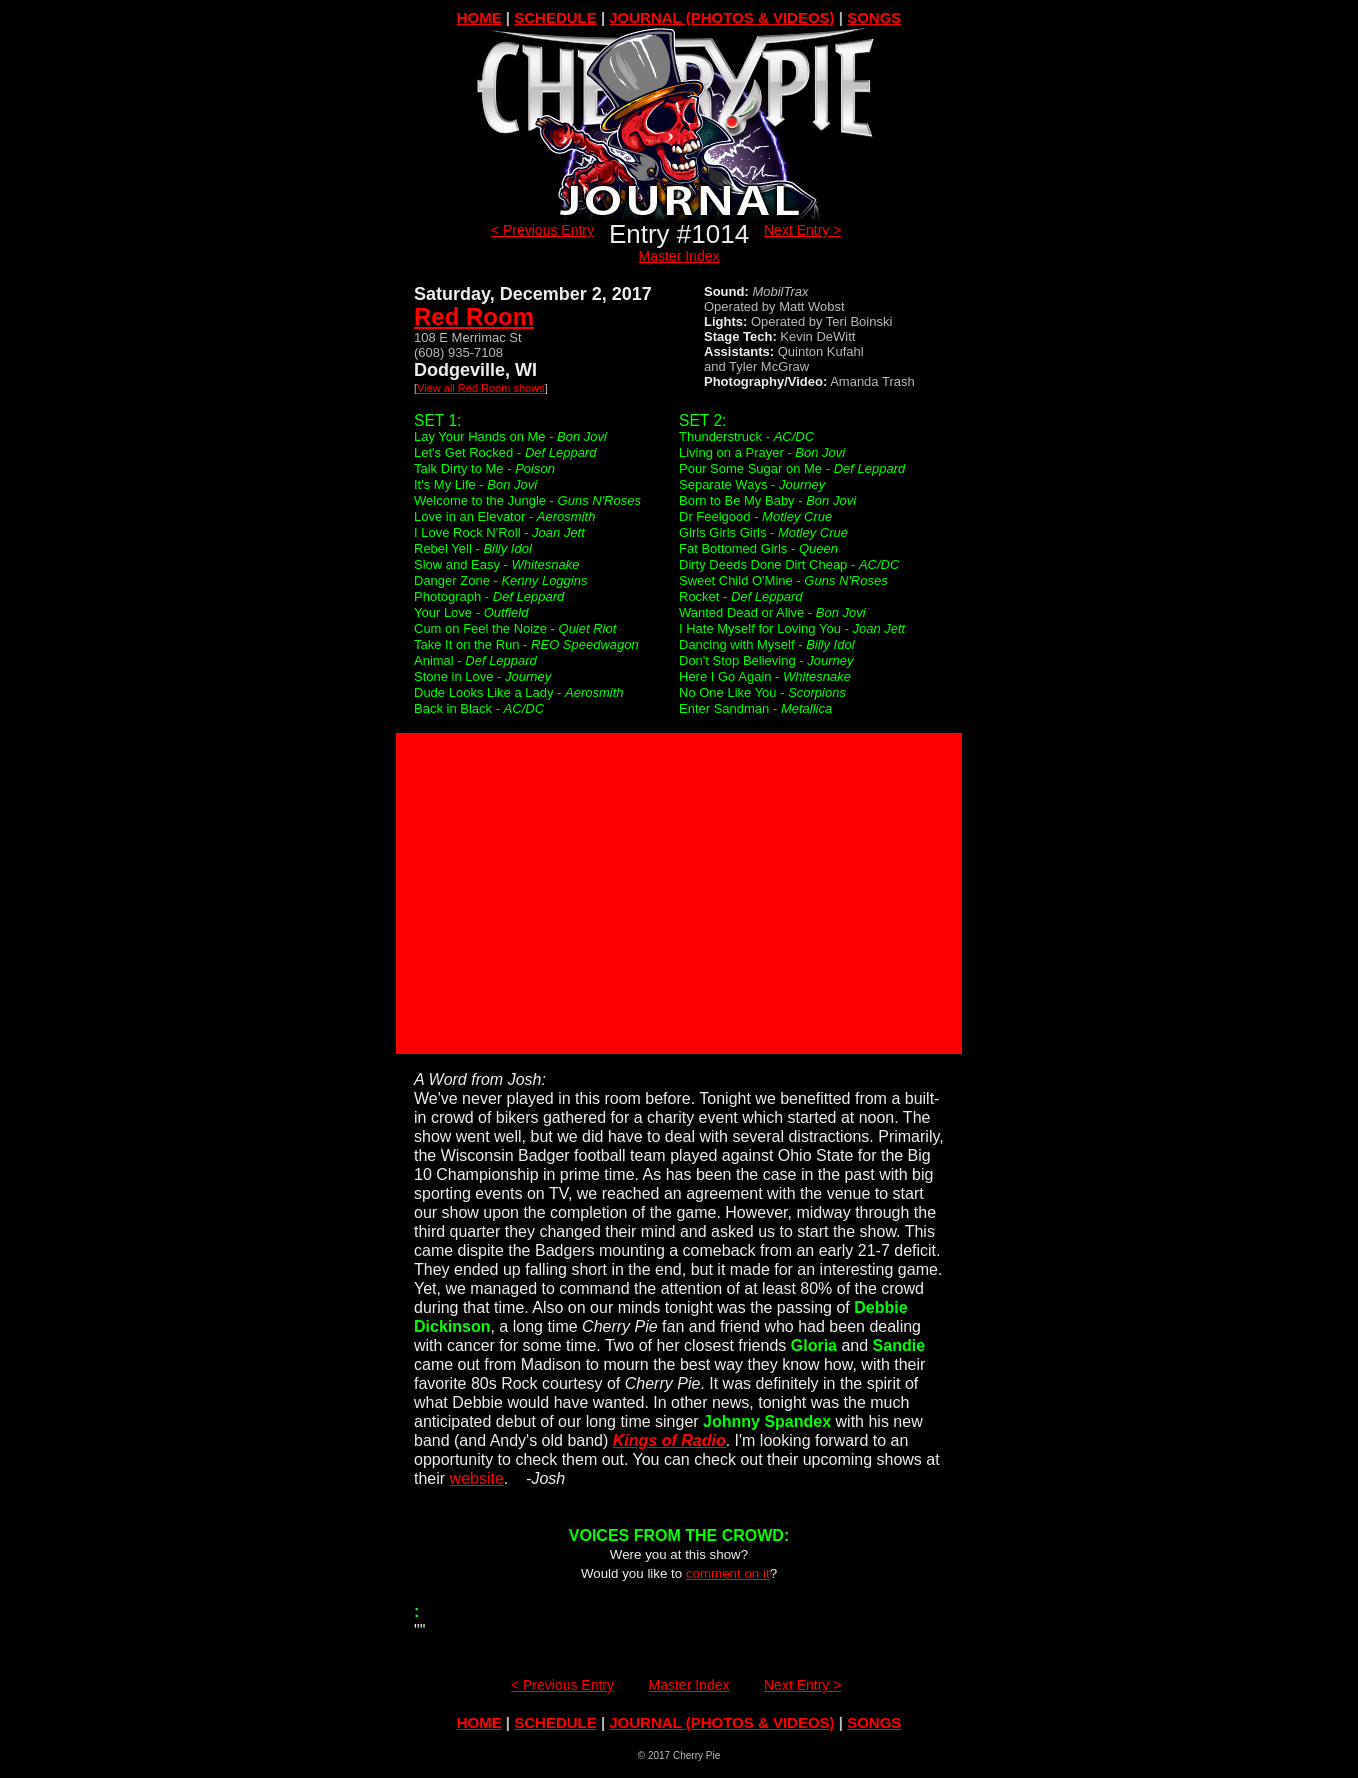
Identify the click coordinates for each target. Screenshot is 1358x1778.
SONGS (874, 17)
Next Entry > (802, 230)
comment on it (728, 1573)
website (477, 1478)
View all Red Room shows (481, 388)
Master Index (679, 256)
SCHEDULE (555, 17)
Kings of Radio (669, 1440)
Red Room (474, 316)
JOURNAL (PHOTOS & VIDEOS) (721, 17)
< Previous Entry (542, 230)
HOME (479, 17)
